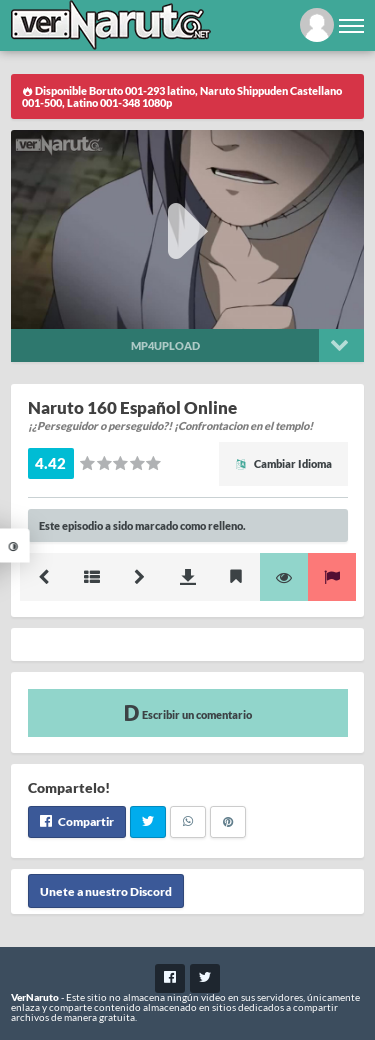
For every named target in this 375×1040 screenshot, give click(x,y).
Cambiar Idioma (283, 463)
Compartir (77, 821)
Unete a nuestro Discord (106, 891)
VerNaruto (35, 997)
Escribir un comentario (188, 712)
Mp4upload (165, 345)
